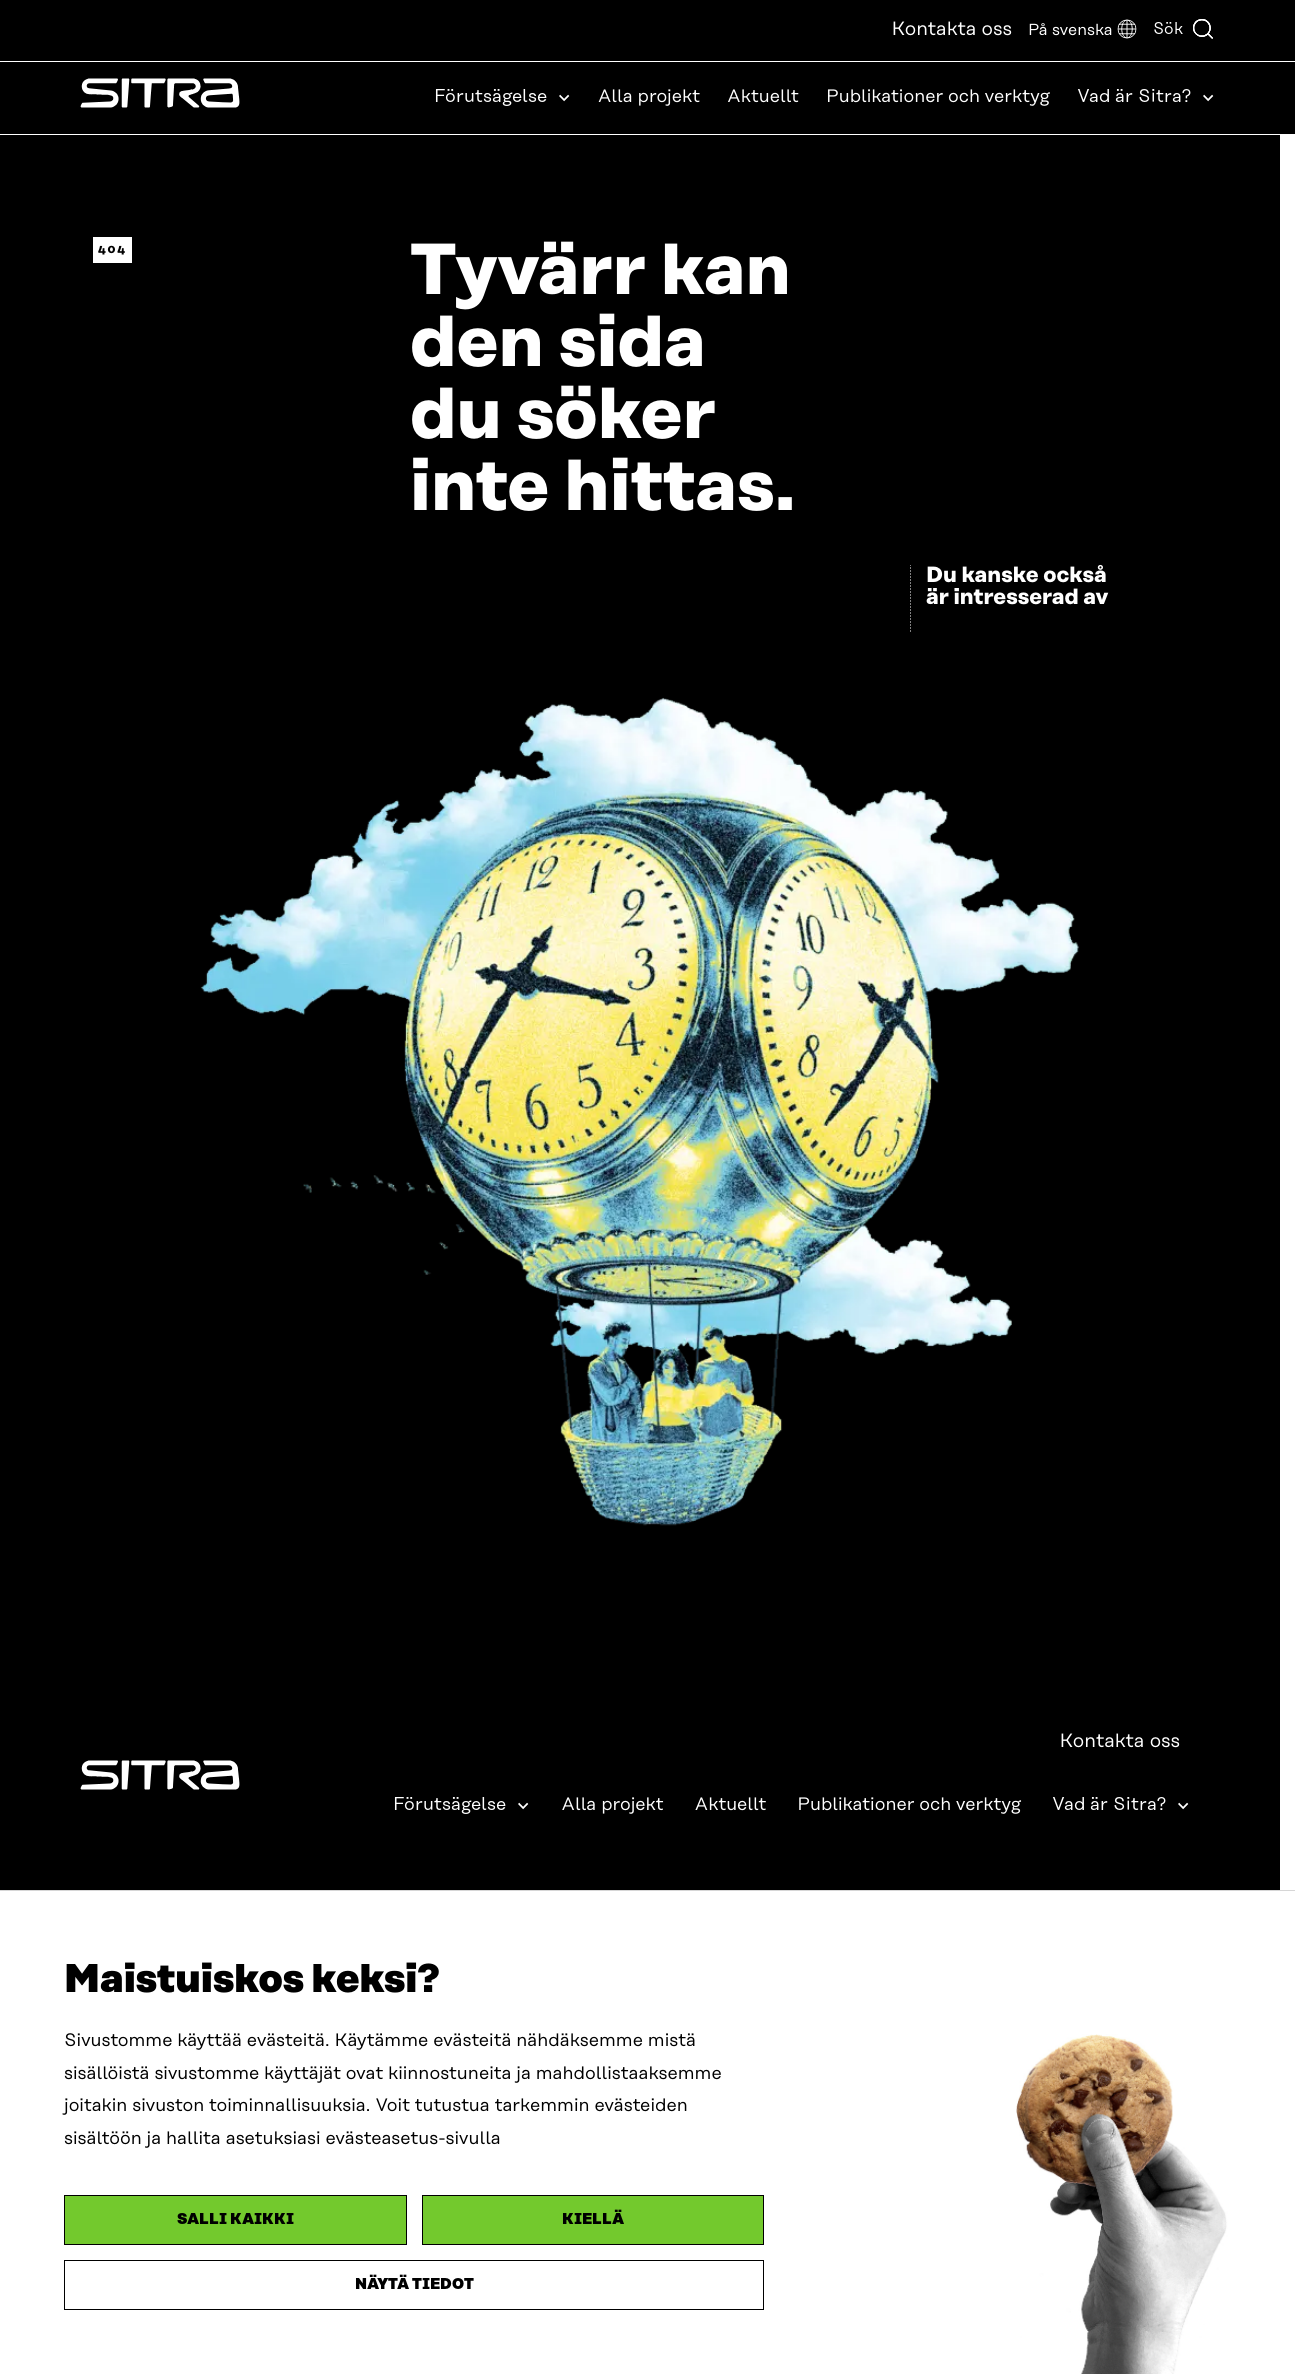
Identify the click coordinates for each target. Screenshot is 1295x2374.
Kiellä (593, 2219)
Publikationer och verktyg (938, 97)
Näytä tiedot (414, 2284)
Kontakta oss (951, 29)
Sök (1184, 29)
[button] (1082, 30)
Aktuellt (763, 97)
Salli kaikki (235, 2219)
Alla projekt (649, 97)
